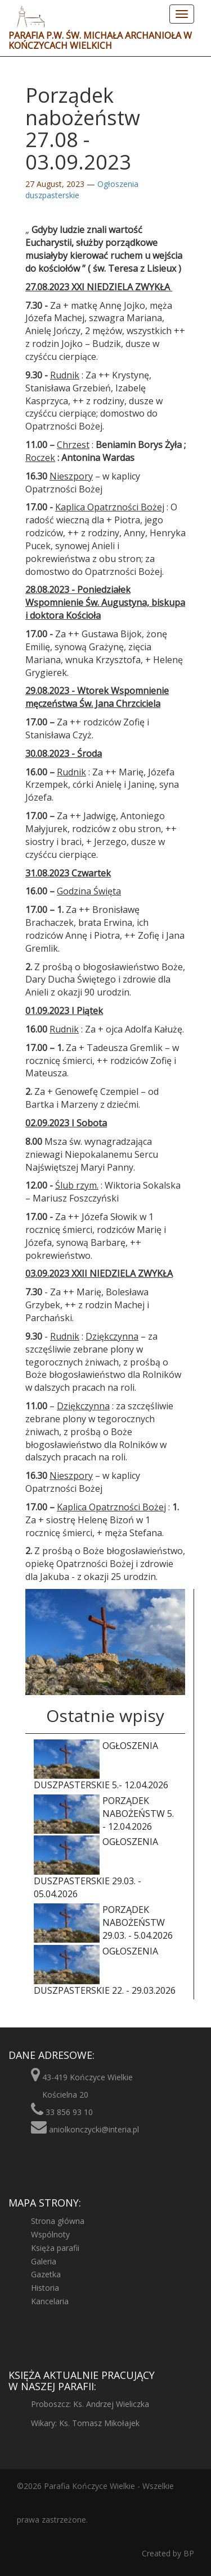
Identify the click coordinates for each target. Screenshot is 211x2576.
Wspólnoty (50, 2234)
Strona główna (57, 2221)
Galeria (43, 2261)
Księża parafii (55, 2247)
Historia (45, 2287)
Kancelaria (50, 2301)
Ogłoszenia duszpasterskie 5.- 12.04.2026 (101, 1765)
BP (187, 2553)
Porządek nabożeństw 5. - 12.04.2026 (104, 1813)
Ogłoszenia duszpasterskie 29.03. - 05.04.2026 (96, 1867)
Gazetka (46, 2274)
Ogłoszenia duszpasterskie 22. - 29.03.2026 (105, 1971)
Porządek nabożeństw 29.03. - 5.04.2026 (103, 1922)
